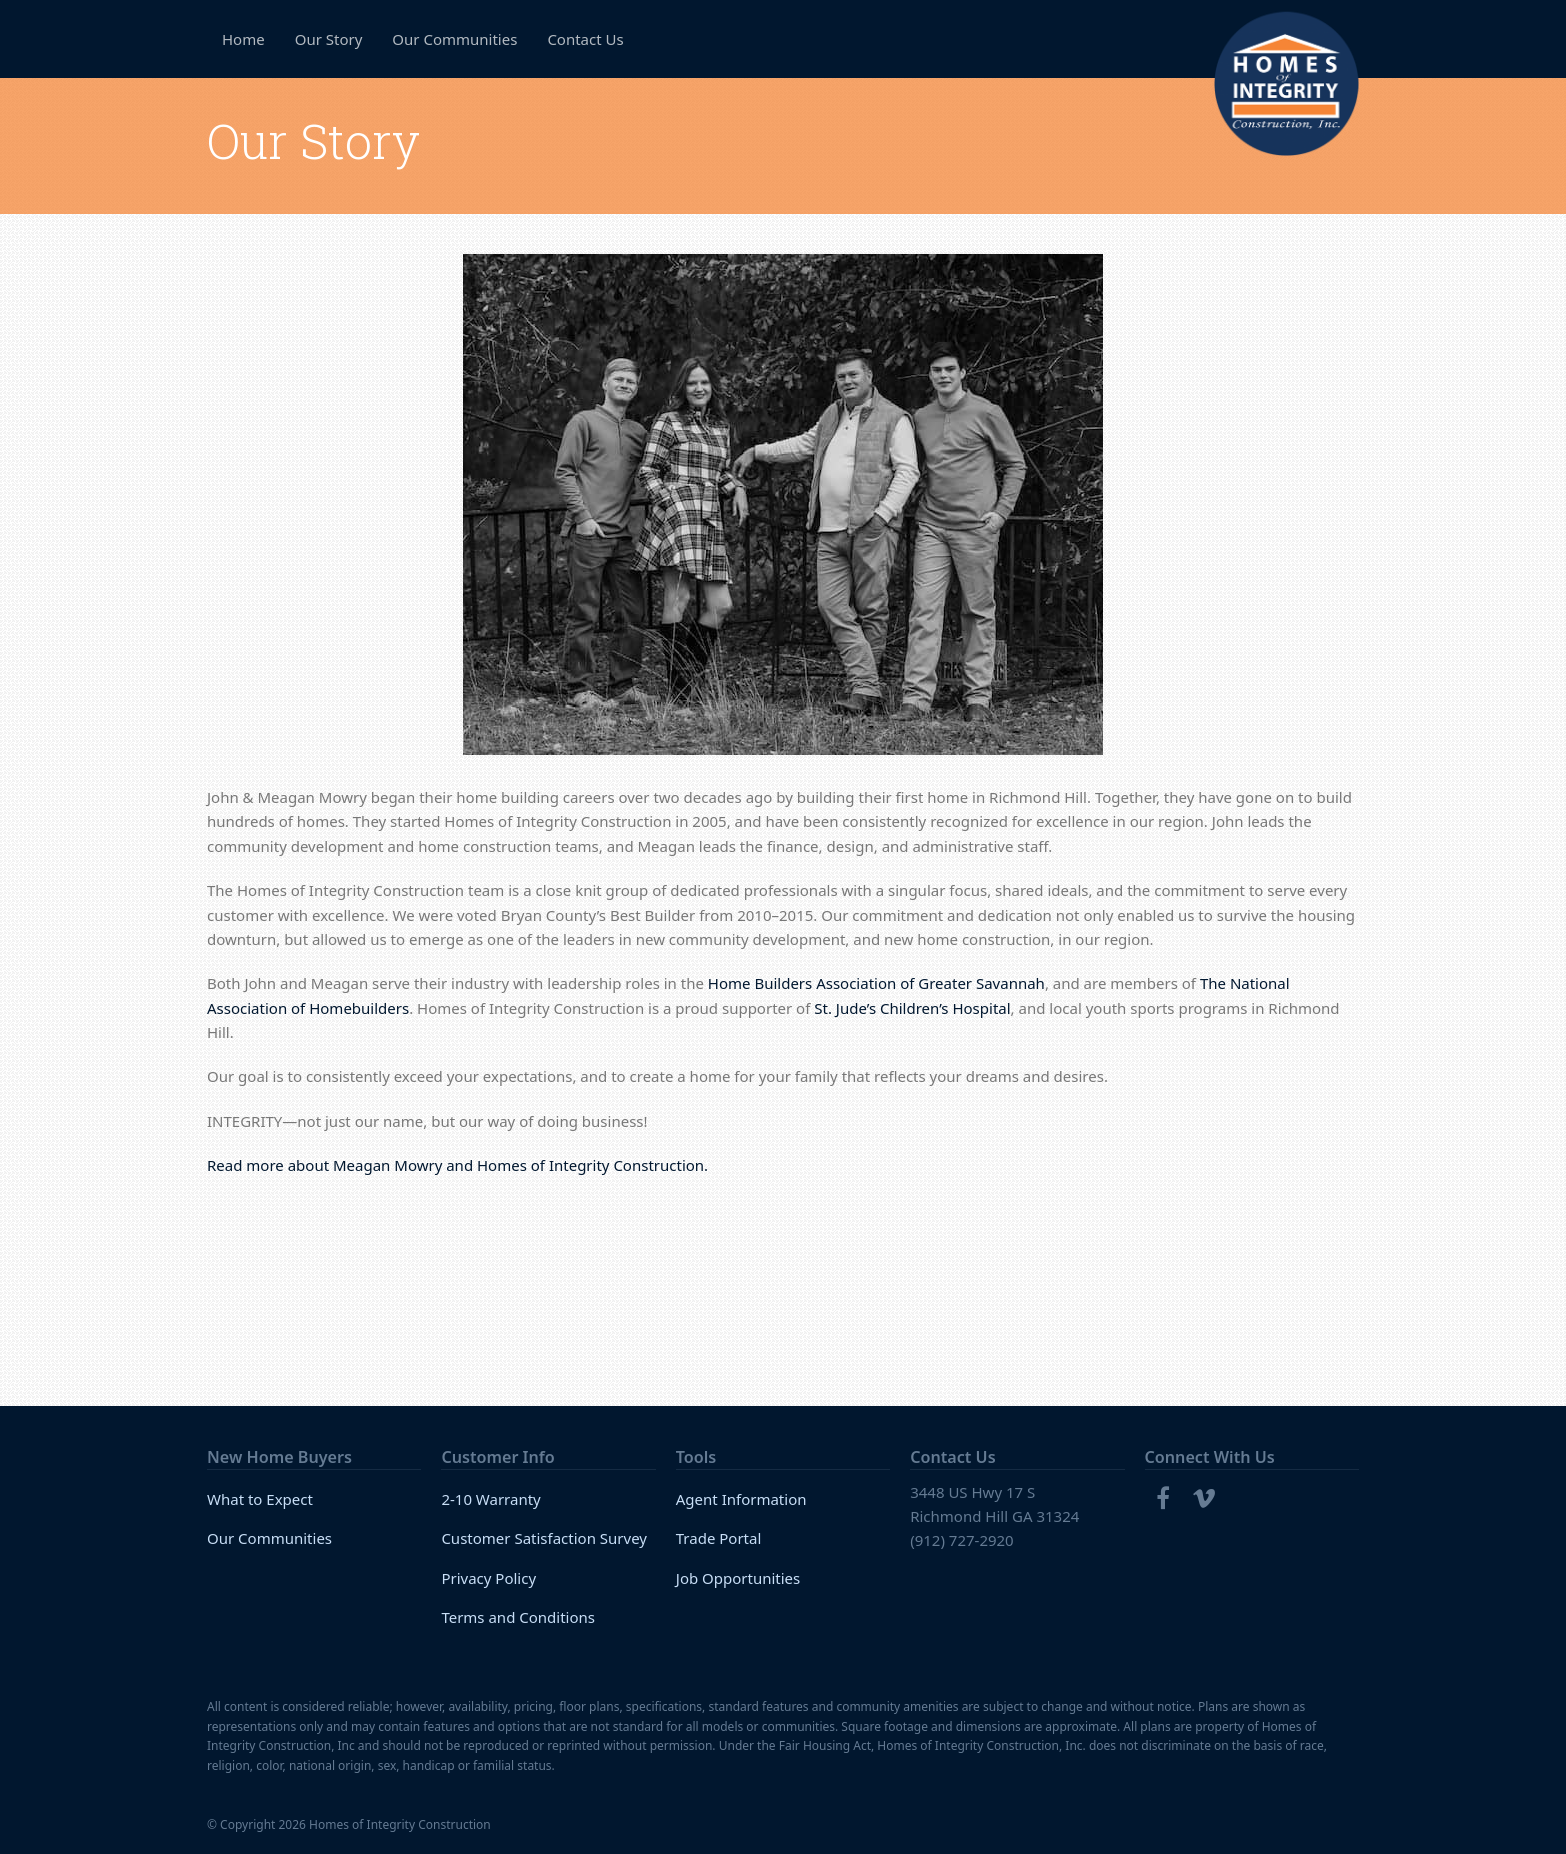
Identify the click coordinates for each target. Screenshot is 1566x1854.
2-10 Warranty (490, 1499)
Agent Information (741, 1499)
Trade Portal (719, 1538)
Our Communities (269, 1538)
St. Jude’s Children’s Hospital (912, 1008)
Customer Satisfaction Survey (544, 1538)
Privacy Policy (488, 1578)
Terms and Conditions (518, 1617)
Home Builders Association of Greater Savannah (876, 983)
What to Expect (260, 1499)
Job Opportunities (738, 1578)
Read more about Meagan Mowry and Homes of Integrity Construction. (457, 1165)
